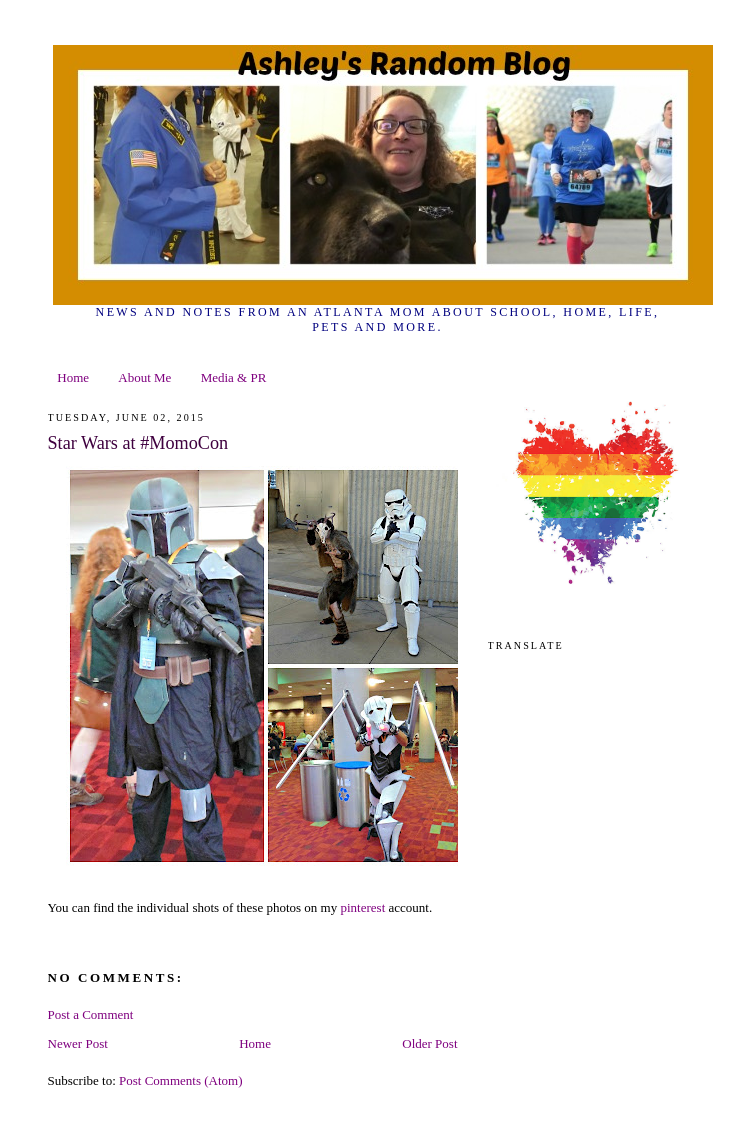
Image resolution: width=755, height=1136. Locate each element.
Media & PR (234, 377)
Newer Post (78, 1043)
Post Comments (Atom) (181, 1080)
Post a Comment (91, 1014)
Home (73, 377)
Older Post (429, 1043)
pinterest (364, 907)
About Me (144, 377)
